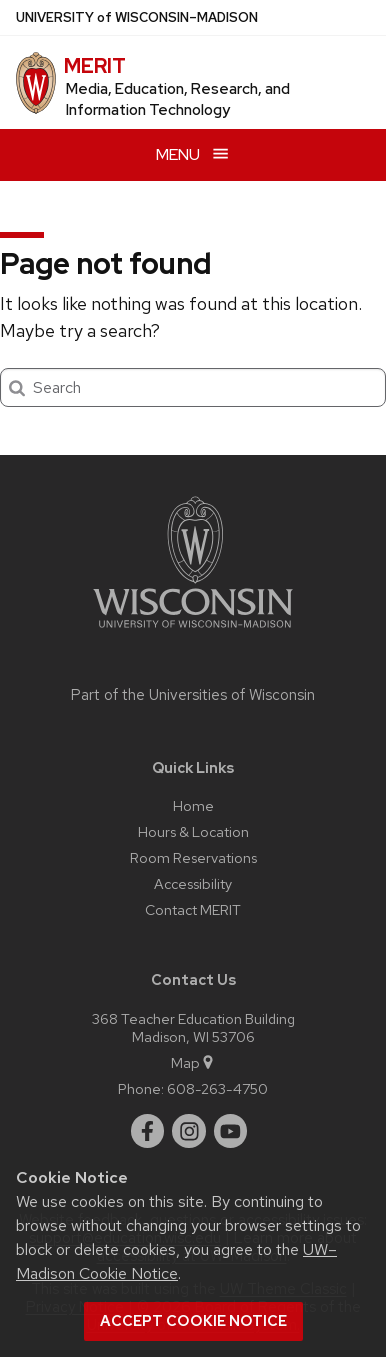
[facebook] (148, 1131)
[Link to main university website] (193, 631)
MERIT (95, 66)
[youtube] (231, 1131)
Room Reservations (193, 857)
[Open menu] (193, 154)
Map (193, 1062)
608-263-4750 (217, 1088)
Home (193, 805)
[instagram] (189, 1131)
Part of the (193, 695)
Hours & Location (193, 831)
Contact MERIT (193, 909)
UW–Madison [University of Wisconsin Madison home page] (137, 17)
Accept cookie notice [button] (193, 1321)
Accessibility (193, 883)
